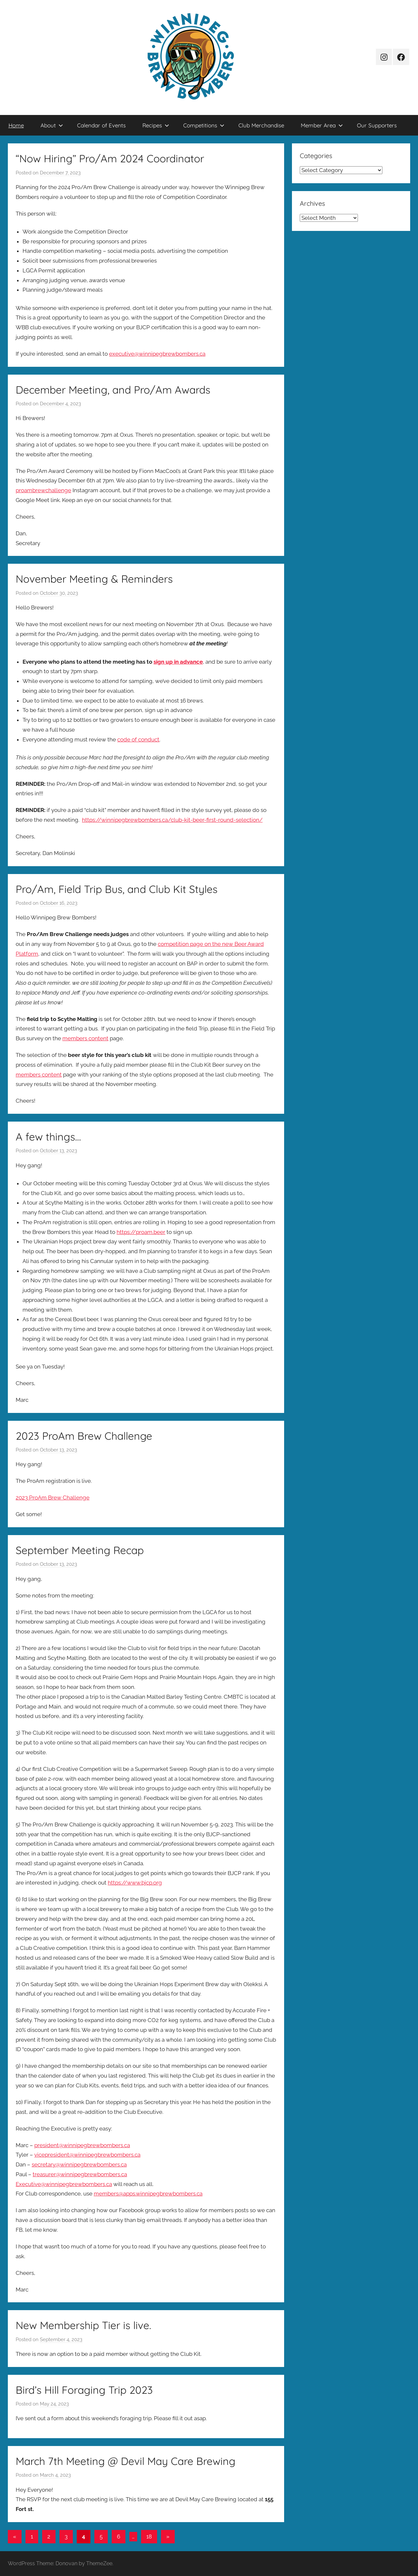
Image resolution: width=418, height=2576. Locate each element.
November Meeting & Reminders (94, 578)
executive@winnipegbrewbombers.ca (157, 353)
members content (85, 1038)
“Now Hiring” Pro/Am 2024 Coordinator (110, 158)
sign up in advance (178, 661)
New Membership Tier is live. (83, 2325)
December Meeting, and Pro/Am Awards (113, 389)
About (51, 125)
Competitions (203, 125)
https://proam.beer (141, 1232)
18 (149, 2536)
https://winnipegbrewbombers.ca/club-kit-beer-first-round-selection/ (172, 820)
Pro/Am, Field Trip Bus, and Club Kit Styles (116, 889)
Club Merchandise (261, 125)
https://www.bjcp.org (135, 1882)
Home (16, 125)
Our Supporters (377, 125)
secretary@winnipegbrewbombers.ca (79, 2164)
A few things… (48, 1136)
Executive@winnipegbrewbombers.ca (64, 2184)
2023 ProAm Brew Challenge (84, 1435)
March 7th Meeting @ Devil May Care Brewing (125, 2461)
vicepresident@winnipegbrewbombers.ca (87, 2154)
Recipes (155, 125)
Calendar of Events (101, 125)
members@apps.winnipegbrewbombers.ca (148, 2193)
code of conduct (138, 739)
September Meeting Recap (80, 1550)
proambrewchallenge (43, 490)
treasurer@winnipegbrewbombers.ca (80, 2174)
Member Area (322, 125)
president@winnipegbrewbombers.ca (82, 2145)
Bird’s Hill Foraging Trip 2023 (84, 2389)
